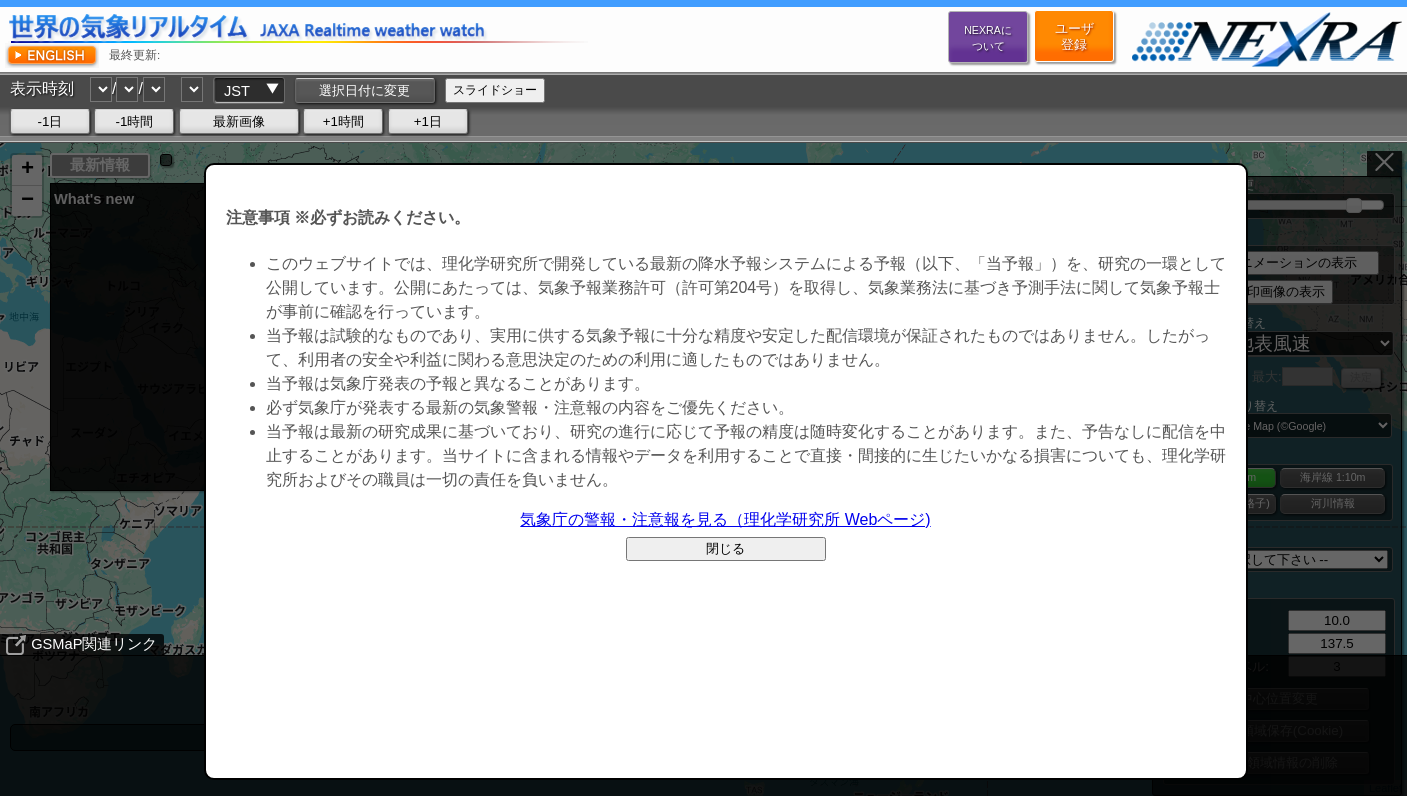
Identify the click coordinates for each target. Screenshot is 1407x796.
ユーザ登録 (1074, 36)
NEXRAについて (988, 38)
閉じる (725, 548)
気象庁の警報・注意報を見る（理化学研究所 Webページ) (725, 519)
